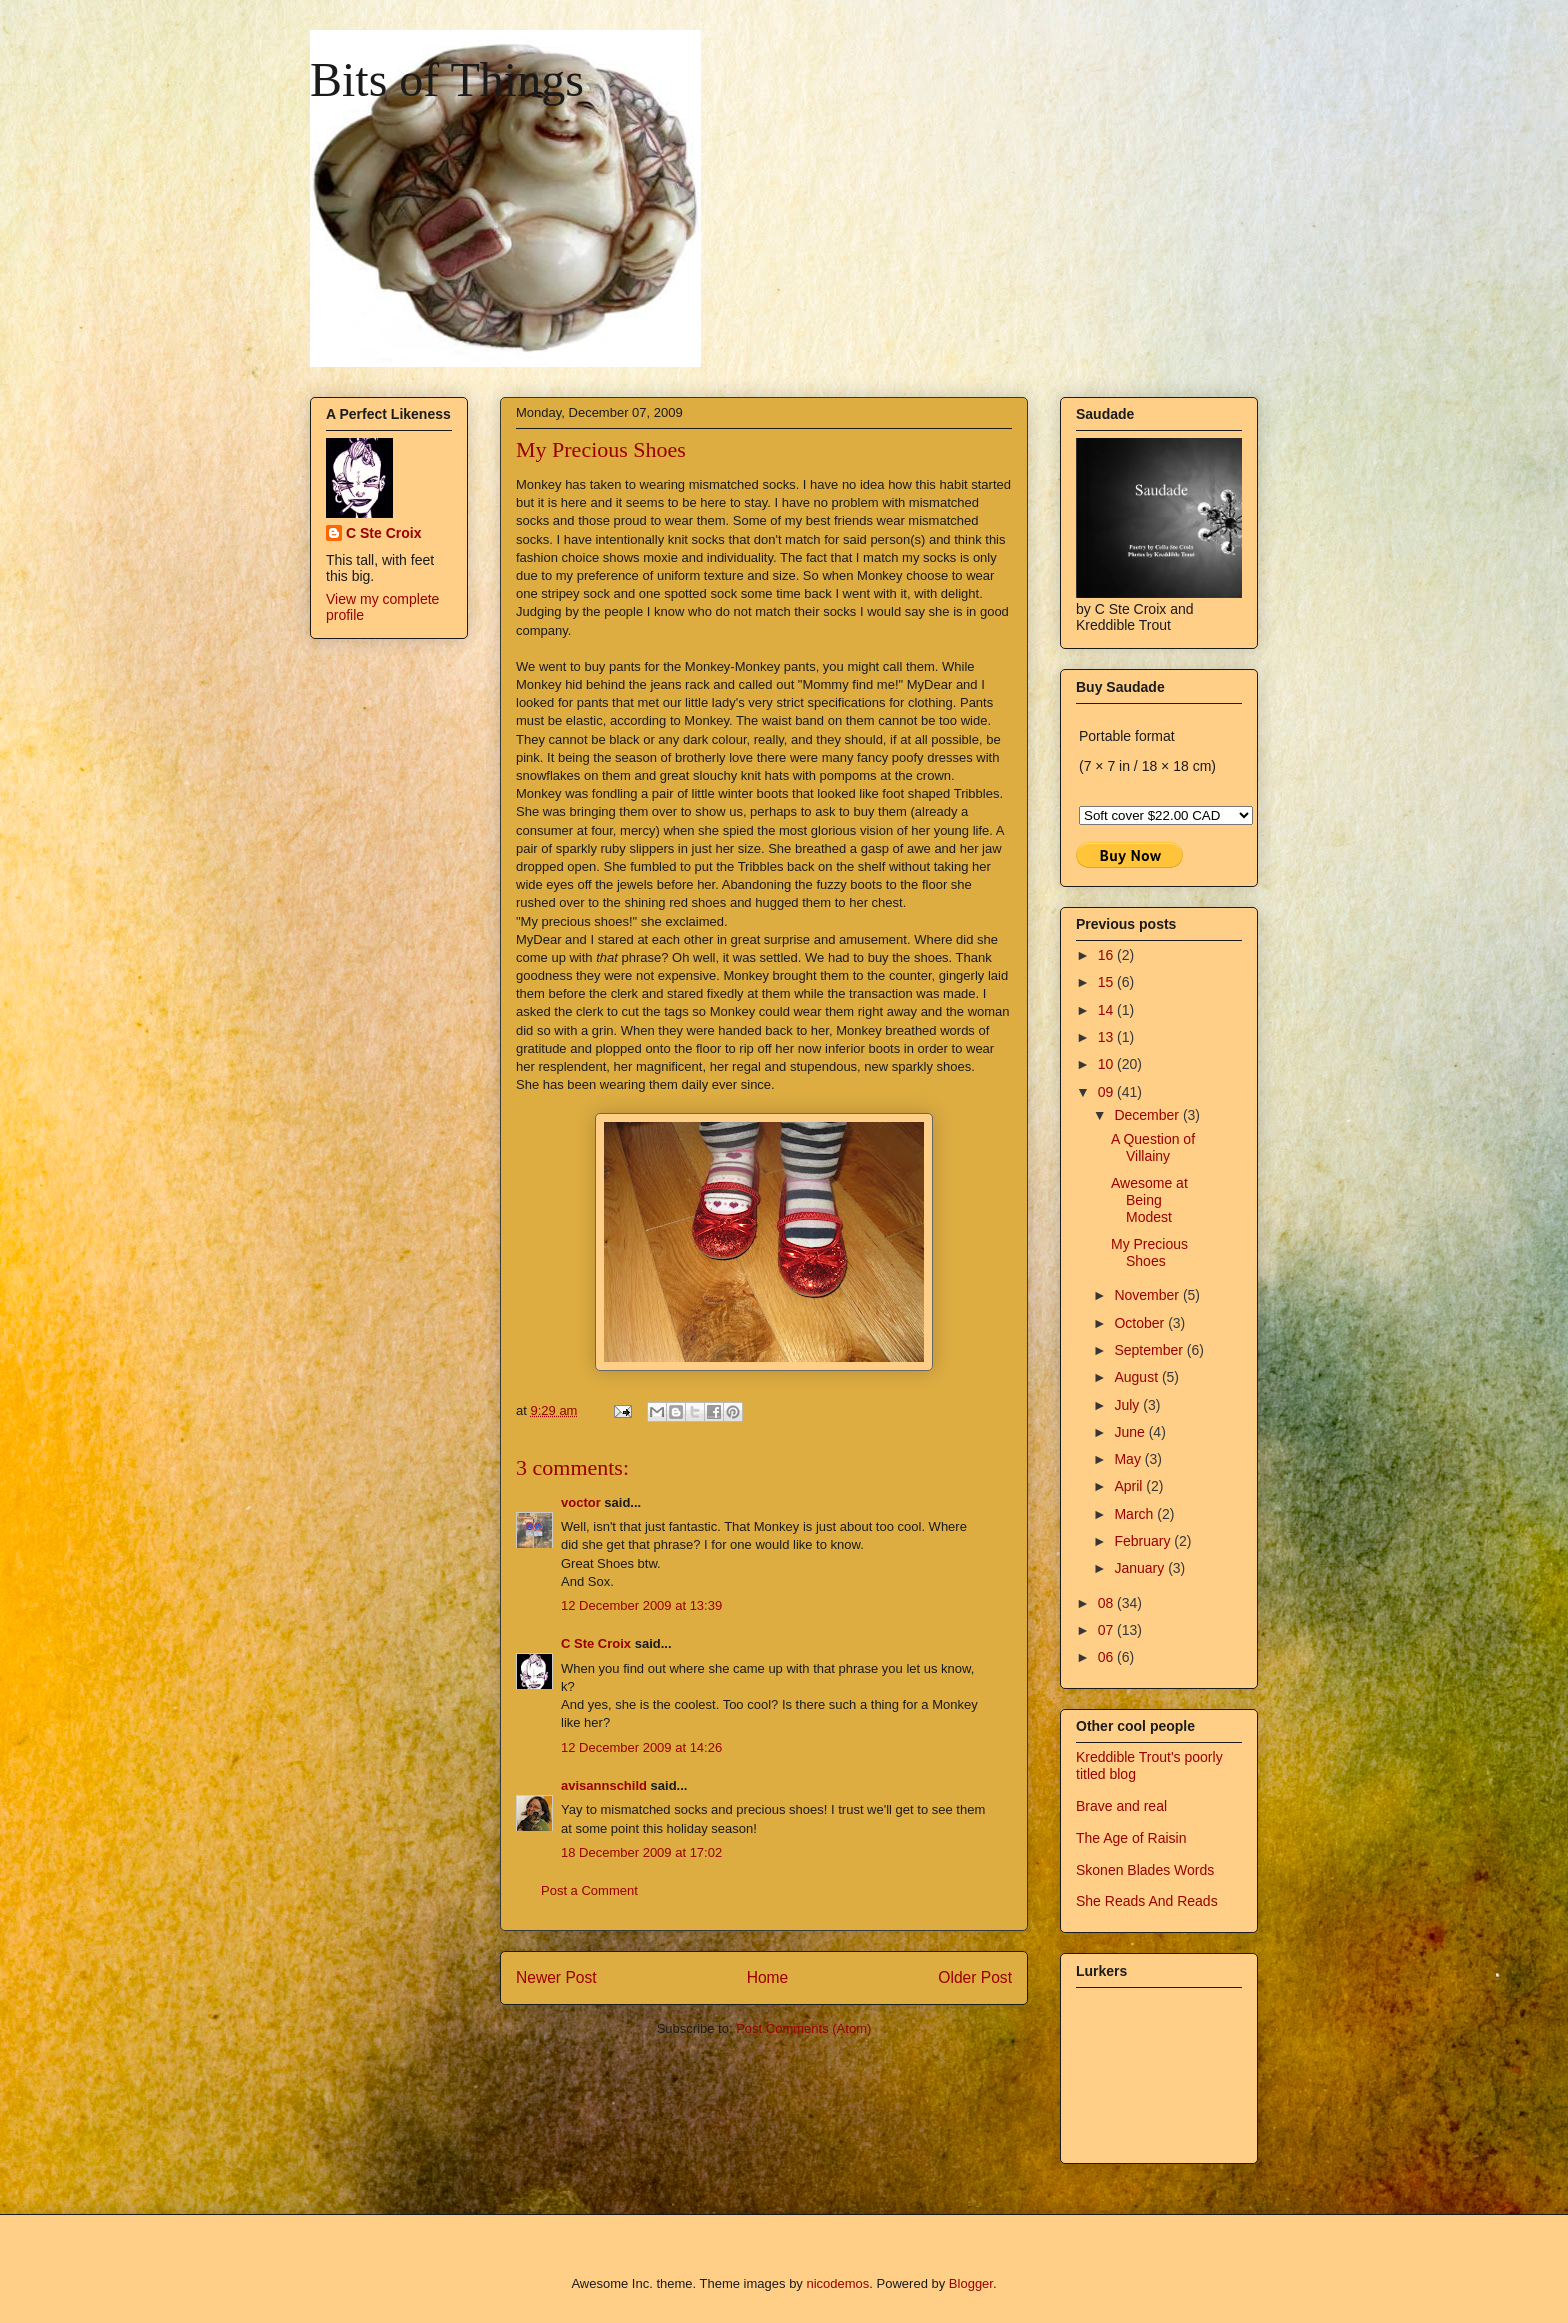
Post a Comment (589, 1890)
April (1130, 1486)
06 (1107, 1657)
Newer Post (556, 1977)
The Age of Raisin (1131, 1838)
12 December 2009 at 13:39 (641, 1605)
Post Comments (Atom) (803, 2028)
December (1148, 1115)
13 (1107, 1037)
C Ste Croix (596, 1643)
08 (1107, 1603)
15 (1107, 982)
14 (1107, 1010)
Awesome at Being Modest (1149, 1200)
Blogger (971, 2283)
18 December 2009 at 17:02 (641, 1852)
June (1131, 1432)
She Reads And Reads (1147, 1901)
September (1150, 1350)
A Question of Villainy (1153, 1147)
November (1148, 1295)
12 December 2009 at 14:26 (641, 1747)
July (1128, 1405)
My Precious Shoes (1149, 1252)
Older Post (975, 1977)
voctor (581, 1502)
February (1144, 1541)
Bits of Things (447, 79)
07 (1107, 1630)
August (1137, 1377)
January (1141, 1568)
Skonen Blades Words (1145, 1870)
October (1141, 1323)
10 (1107, 1064)
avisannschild (604, 1785)
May (1129, 1459)
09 (1107, 1092)
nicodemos (837, 2283)
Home (768, 1977)
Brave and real (1121, 1806)
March (1135, 1514)
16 (1107, 955)
